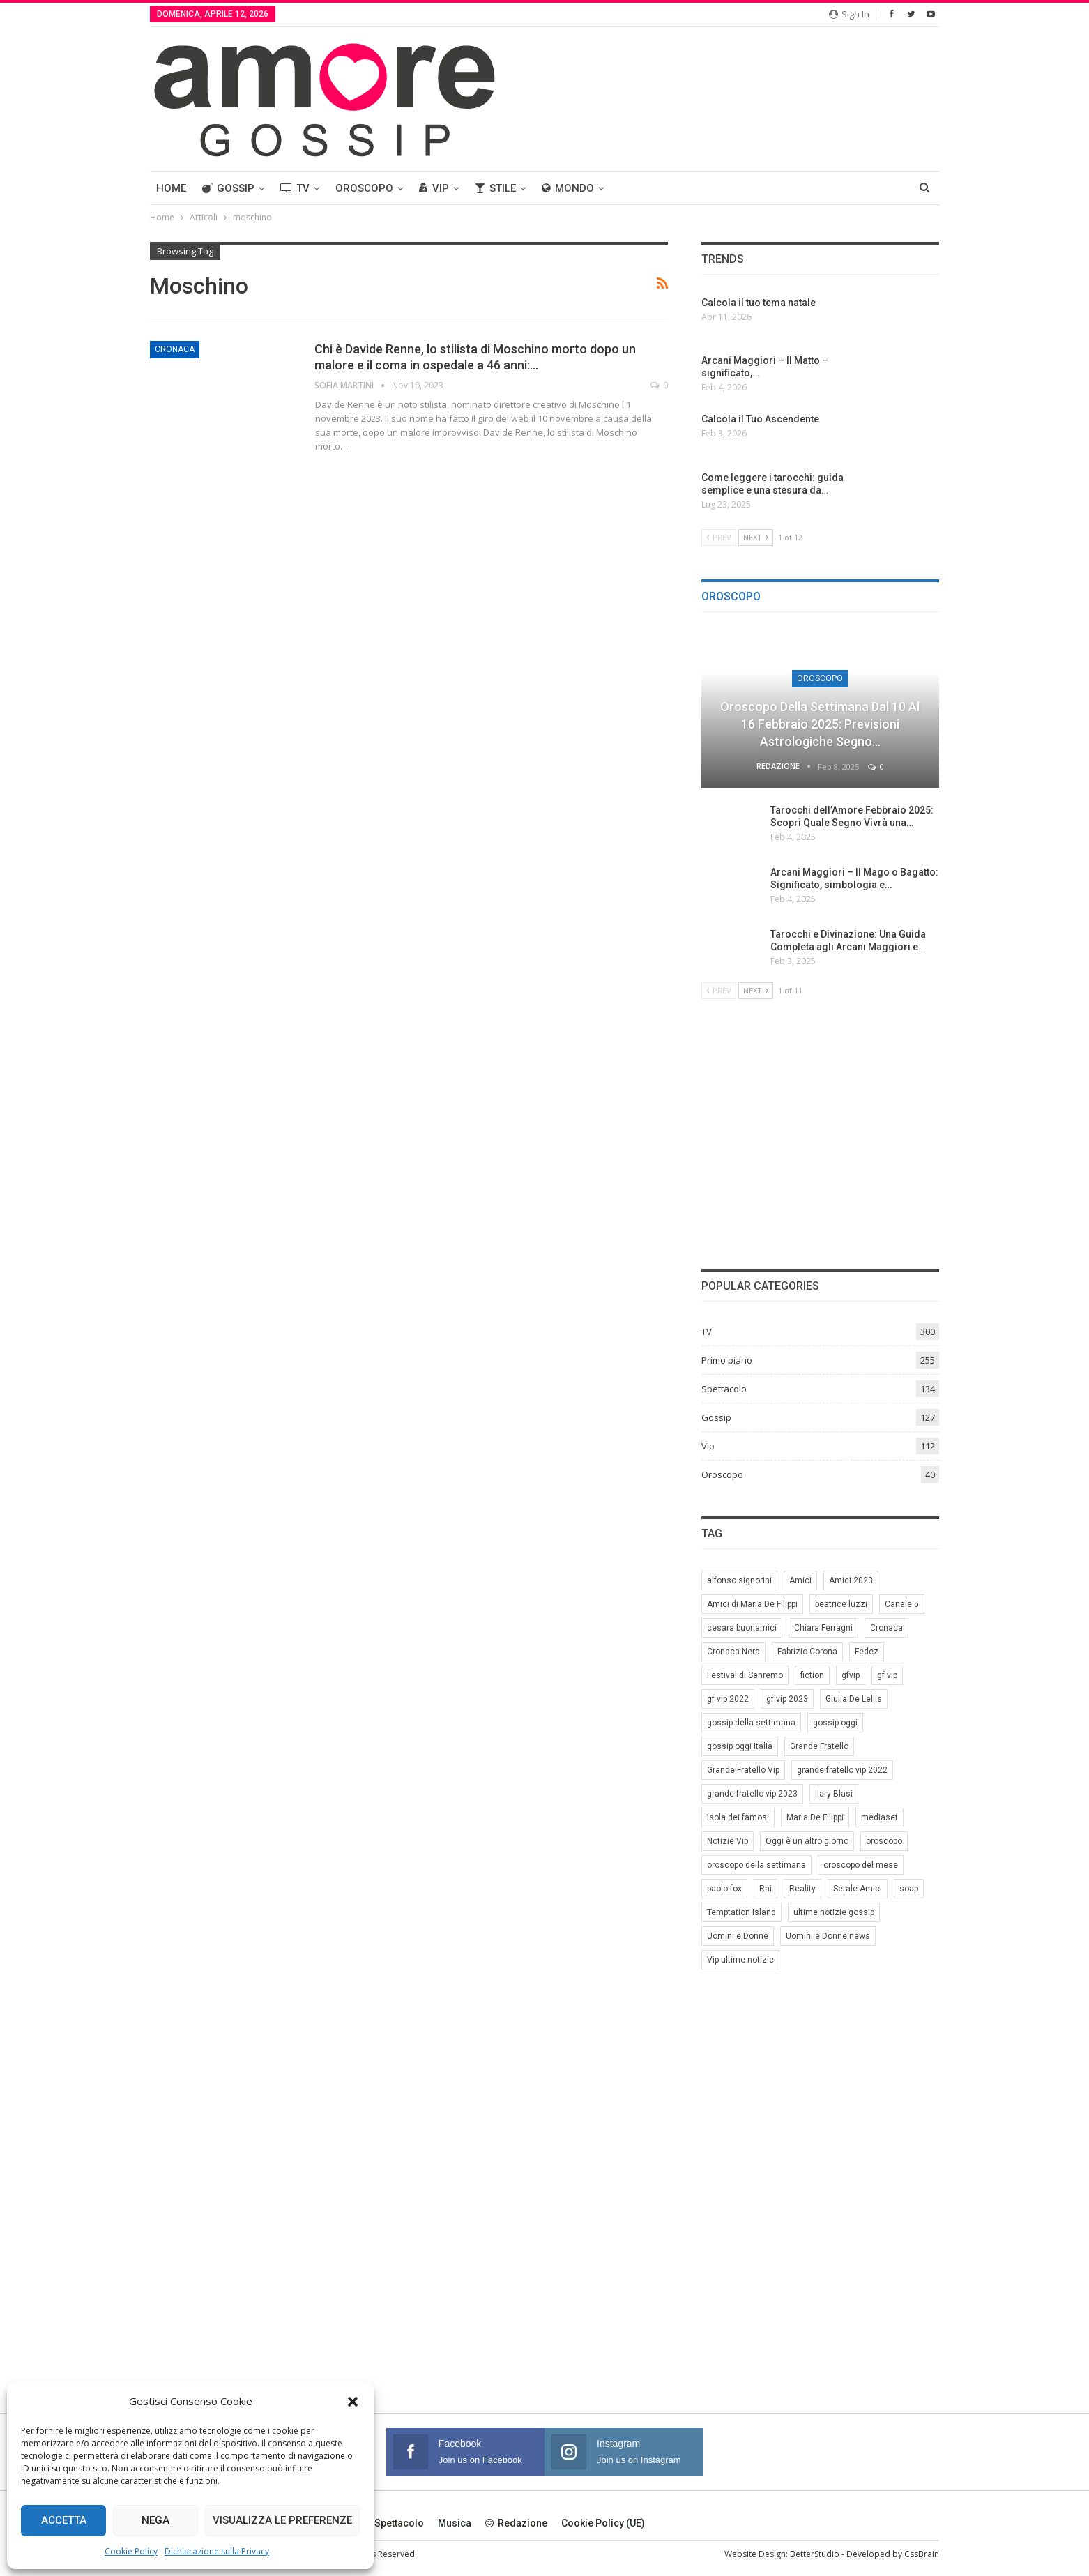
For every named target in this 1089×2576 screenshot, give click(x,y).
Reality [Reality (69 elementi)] (802, 1888)
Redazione (516, 2523)
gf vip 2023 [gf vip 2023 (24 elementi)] (787, 1699)
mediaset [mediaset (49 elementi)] (879, 1817)
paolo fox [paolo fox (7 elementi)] (724, 1888)
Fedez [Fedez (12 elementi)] (866, 1651)
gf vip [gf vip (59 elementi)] (887, 1675)
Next (755, 537)
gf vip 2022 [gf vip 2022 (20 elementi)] (728, 1699)
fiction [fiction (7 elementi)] (812, 1675)
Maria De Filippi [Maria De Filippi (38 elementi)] (815, 1817)
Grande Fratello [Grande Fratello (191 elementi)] (819, 1746)
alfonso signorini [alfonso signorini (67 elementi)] (739, 1580)
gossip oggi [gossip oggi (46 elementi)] (835, 1723)
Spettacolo (724, 1388)
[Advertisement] (820, 1131)
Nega (155, 2520)
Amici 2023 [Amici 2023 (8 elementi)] (851, 1580)
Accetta (63, 2520)
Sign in (849, 14)
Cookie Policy (131, 2551)
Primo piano (726, 1360)
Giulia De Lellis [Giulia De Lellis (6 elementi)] (853, 1699)
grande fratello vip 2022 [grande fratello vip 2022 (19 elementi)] (842, 1770)
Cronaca (175, 349)
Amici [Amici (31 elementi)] (800, 1580)
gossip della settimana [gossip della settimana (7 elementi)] (751, 1723)
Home (171, 188)
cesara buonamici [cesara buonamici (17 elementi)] (742, 1628)
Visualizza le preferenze (282, 2520)
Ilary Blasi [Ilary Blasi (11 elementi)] (834, 1794)
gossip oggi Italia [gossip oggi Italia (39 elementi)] (739, 1746)
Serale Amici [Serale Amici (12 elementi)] (857, 1888)
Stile (495, 188)
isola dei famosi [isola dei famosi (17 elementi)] (738, 1817)
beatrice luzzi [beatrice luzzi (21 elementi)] (841, 1604)
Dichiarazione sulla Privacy (217, 2551)
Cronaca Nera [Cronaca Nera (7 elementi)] (733, 1651)
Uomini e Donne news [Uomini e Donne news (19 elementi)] (828, 1936)
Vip (434, 188)
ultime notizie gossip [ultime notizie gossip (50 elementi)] (833, 1912)
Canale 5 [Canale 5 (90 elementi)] (902, 1604)
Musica (454, 2523)
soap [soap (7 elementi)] (908, 1888)
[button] (353, 2402)
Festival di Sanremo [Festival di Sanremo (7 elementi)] (745, 1675)
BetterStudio (814, 2554)
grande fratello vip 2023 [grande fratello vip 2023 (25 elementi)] (752, 1794)
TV (295, 188)
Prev (718, 537)
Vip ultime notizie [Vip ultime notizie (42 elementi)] (740, 1960)
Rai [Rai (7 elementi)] (765, 1888)
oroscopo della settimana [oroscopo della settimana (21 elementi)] (756, 1865)
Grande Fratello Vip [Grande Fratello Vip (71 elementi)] (743, 1770)
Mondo (568, 188)
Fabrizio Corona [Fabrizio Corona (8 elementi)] (807, 1651)
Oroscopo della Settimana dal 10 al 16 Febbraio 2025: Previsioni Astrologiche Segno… (820, 724)
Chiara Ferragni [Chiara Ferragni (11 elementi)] (823, 1628)
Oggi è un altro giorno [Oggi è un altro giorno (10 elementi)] (807, 1841)
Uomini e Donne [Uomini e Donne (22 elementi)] (737, 1936)
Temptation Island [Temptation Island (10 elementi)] (741, 1912)
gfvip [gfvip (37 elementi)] (851, 1675)
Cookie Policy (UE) (603, 2523)
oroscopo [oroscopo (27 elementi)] (884, 1841)
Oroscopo (364, 188)
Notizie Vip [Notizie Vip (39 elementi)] (727, 1841)
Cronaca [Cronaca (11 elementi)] (886, 1628)
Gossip (228, 188)
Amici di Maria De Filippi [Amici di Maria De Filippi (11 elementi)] (752, 1604)
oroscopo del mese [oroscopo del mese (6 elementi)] (860, 1865)
